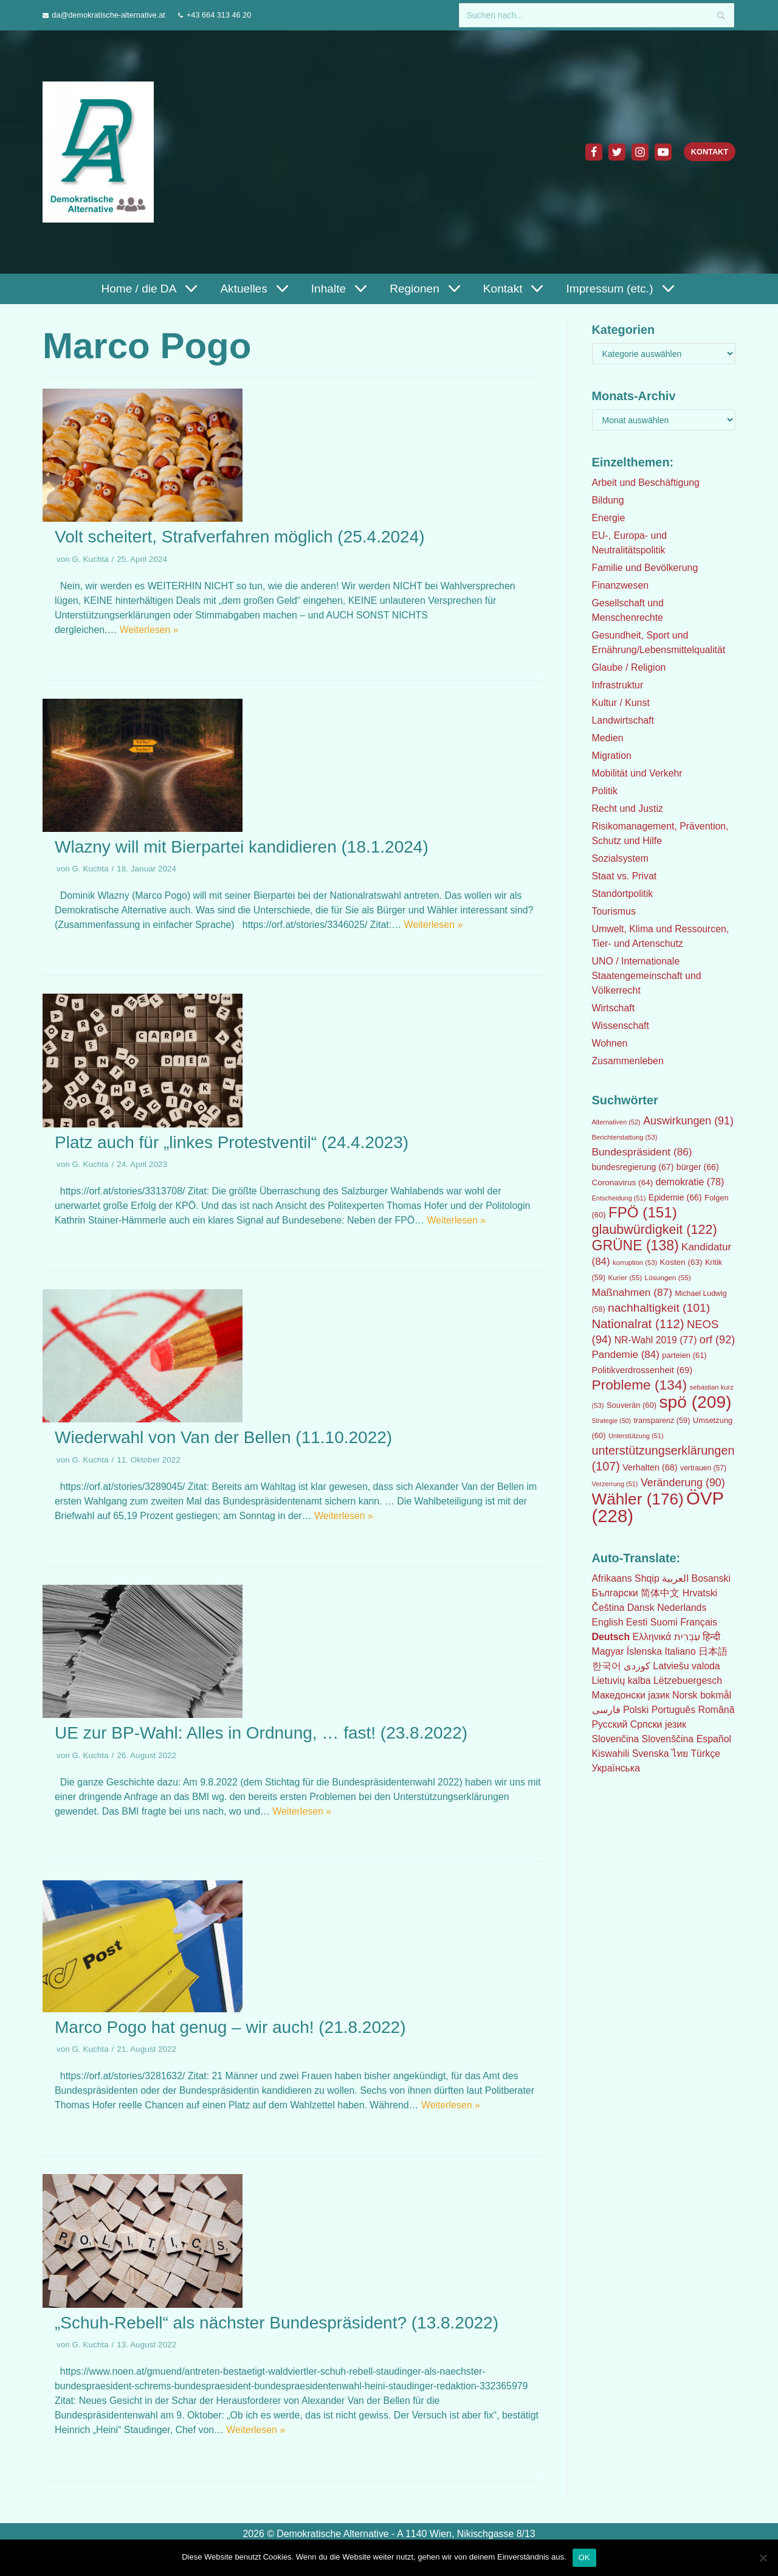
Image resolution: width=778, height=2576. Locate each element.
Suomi (664, 1622)
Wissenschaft (621, 1025)
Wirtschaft (613, 1008)
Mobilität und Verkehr (637, 773)
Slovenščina (668, 1739)
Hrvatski (700, 1593)
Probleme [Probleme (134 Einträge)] (639, 1385)
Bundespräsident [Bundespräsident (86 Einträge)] (642, 1152)
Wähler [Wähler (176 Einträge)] (638, 1499)
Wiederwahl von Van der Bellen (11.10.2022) (223, 1437)
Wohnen (610, 1043)
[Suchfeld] (597, 15)
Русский (610, 1724)
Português (674, 1710)
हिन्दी (712, 1637)
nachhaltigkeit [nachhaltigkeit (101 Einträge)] (659, 1307)
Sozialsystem (620, 858)
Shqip (647, 1578)
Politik (605, 791)
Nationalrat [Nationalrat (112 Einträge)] (638, 1324)
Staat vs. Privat (625, 876)
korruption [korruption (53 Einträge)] (635, 1262)
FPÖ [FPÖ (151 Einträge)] (642, 1212)
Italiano (681, 1651)
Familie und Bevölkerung (645, 568)
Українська (616, 1768)
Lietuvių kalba (622, 1680)
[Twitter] (616, 152)
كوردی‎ (637, 1666)
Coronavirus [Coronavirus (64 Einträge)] (622, 1182)
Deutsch (611, 1637)
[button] (189, 288)
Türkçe (706, 1753)
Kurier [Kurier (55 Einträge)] (625, 1277)
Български (615, 1593)
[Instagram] (639, 152)
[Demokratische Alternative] (101, 151)
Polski (636, 1710)
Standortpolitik (622, 893)
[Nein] (763, 2558)
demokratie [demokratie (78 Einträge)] (690, 1181)
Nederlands (682, 1607)
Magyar (608, 1651)
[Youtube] (662, 152)
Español (714, 1739)
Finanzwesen (620, 585)
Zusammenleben (628, 1061)
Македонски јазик (631, 1695)
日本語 (714, 1651)
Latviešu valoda (686, 1666)
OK (584, 2557)
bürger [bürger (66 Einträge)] (697, 1167)
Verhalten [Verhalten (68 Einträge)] (649, 1467)
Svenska (650, 1753)
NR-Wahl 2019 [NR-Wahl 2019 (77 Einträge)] (655, 1340)
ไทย (680, 1753)
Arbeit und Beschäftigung (646, 482)
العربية (676, 1578)
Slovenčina (615, 1739)
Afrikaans (612, 1578)
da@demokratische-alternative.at (109, 14)
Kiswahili (611, 1753)
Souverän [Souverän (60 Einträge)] (631, 1405)
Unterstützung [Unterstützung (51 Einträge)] (636, 1435)
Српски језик (658, 1724)
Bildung (608, 500)
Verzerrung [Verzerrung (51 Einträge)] (615, 1483)
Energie (608, 518)
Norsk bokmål (702, 1695)
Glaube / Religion (629, 667)
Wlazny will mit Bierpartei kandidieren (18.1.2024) (242, 846)
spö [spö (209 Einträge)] (695, 1401)
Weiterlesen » (150, 630)
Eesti (637, 1622)
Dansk (641, 1607)
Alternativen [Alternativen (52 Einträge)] (616, 1122)
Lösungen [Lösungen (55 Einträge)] (668, 1277)
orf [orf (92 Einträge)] (717, 1340)
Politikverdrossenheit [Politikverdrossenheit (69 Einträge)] (642, 1370)
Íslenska (645, 1651)
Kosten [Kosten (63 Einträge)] (681, 1262)
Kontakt (709, 151)
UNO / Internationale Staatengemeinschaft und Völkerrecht (647, 975)
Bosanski (711, 1578)
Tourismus (614, 911)
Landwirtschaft (623, 720)
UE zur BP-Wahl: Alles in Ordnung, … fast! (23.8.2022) (261, 1732)
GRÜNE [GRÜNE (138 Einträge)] (635, 1245)
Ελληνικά (652, 1637)
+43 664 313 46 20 (219, 14)
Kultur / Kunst (621, 703)
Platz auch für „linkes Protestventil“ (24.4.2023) (231, 1142)
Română (716, 1710)
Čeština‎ (608, 1607)
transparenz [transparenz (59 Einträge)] (662, 1420)
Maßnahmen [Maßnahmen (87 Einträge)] (632, 1292)
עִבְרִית (688, 1637)
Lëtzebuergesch (688, 1680)
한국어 (606, 1666)
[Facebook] (593, 152)
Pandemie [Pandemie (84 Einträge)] (625, 1354)
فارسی (606, 1710)
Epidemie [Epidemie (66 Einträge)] (675, 1197)
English (608, 1622)
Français (699, 1622)
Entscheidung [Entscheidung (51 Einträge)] (619, 1198)
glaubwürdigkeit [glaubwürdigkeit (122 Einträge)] (654, 1229)
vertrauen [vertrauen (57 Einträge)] (703, 1468)
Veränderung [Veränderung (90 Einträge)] (683, 1483)
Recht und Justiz (628, 808)
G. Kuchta (90, 559)
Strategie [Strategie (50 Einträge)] (612, 1420)
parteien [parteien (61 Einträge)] (684, 1355)
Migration (612, 755)
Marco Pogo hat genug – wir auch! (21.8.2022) (230, 2027)
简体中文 (660, 1593)
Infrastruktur (618, 685)
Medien (608, 738)
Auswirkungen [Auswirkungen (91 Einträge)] (688, 1121)
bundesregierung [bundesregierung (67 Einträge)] (633, 1167)
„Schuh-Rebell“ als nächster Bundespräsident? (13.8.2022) (276, 2322)
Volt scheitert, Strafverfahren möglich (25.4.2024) (240, 536)
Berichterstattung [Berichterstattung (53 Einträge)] (625, 1137)
